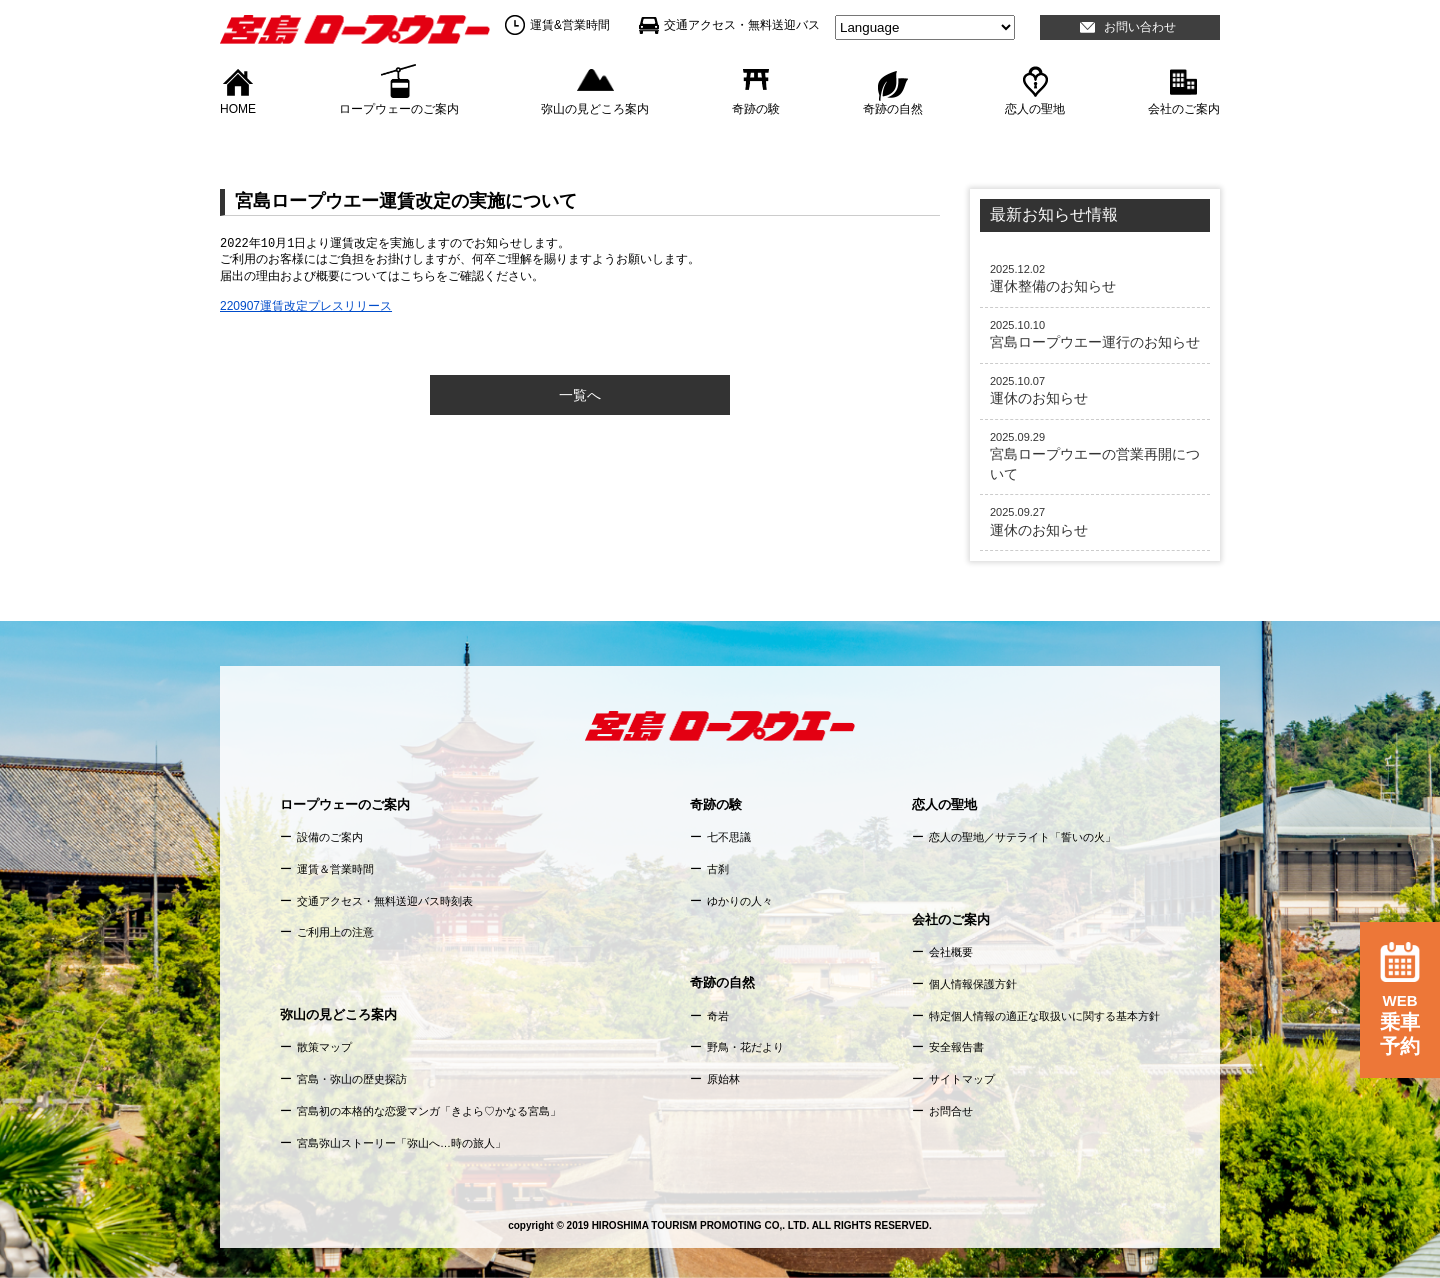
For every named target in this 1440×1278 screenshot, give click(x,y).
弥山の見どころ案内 (595, 108)
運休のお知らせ (1095, 390)
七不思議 (729, 837)
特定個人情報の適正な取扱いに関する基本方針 (1044, 1016)
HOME (238, 108)
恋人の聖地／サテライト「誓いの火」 (1022, 837)
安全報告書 (956, 1047)
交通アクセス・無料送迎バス (742, 25)
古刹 (718, 869)
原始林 (723, 1079)
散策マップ (324, 1047)
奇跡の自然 (893, 108)
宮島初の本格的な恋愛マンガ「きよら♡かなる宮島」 (429, 1111)
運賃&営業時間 (570, 25)
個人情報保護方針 (973, 984)
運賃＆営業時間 (335, 869)
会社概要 (951, 952)
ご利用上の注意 (335, 932)
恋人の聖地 (1035, 108)
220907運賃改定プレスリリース (306, 306)
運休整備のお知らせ (1095, 278)
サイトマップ (962, 1079)
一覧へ (580, 395)
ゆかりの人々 (740, 901)
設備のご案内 (330, 837)
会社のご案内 (1184, 108)
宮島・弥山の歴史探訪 (352, 1079)
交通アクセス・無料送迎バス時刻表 (385, 901)
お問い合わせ (1140, 27)
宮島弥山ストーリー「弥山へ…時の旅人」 (401, 1143)
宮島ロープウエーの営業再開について (1095, 456)
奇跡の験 (756, 108)
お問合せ (951, 1111)
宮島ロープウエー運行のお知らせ (1095, 334)
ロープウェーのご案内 (399, 108)
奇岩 (718, 1016)
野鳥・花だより (745, 1047)
